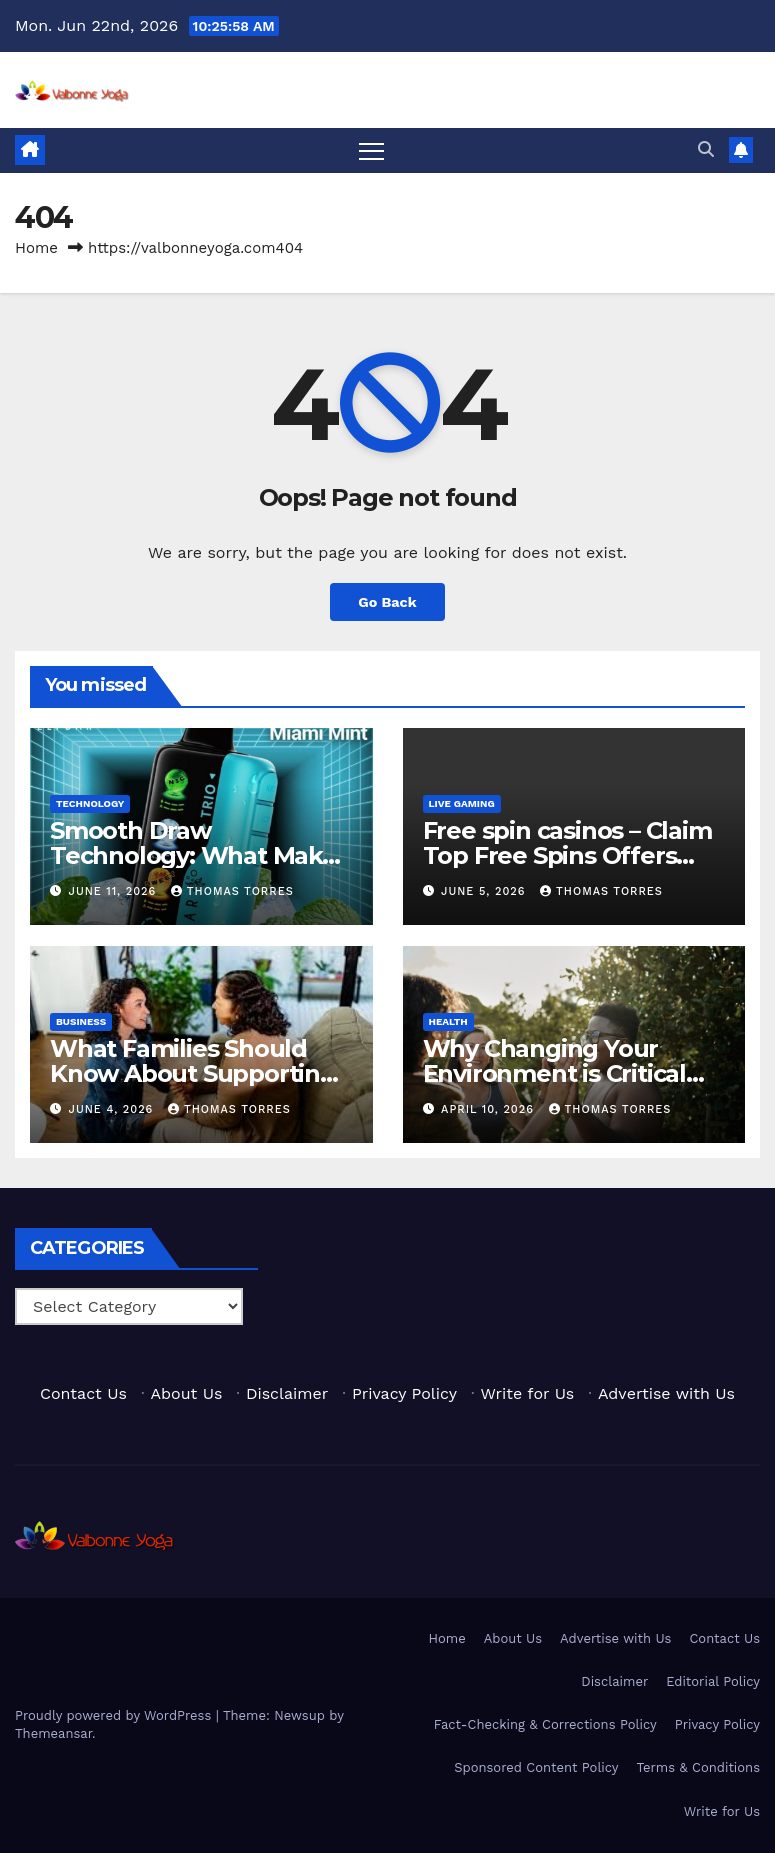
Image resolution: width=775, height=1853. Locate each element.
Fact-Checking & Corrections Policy (545, 1724)
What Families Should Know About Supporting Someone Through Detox (199, 1073)
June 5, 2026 (485, 891)
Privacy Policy (404, 1393)
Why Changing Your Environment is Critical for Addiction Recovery (557, 1073)
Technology (90, 803)
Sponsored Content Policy (536, 1767)
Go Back (387, 602)
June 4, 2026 (113, 1109)
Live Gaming (462, 803)
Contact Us (83, 1393)
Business (81, 1021)
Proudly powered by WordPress (115, 1715)
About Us (187, 1393)
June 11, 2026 (115, 891)
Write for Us (528, 1393)
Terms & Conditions (698, 1767)
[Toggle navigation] (371, 150)
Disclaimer (287, 1393)
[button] (706, 149)
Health (448, 1021)
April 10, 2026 (489, 1109)
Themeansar (53, 1733)
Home (36, 248)
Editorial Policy (713, 1681)
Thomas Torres (232, 891)
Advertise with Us (666, 1393)
